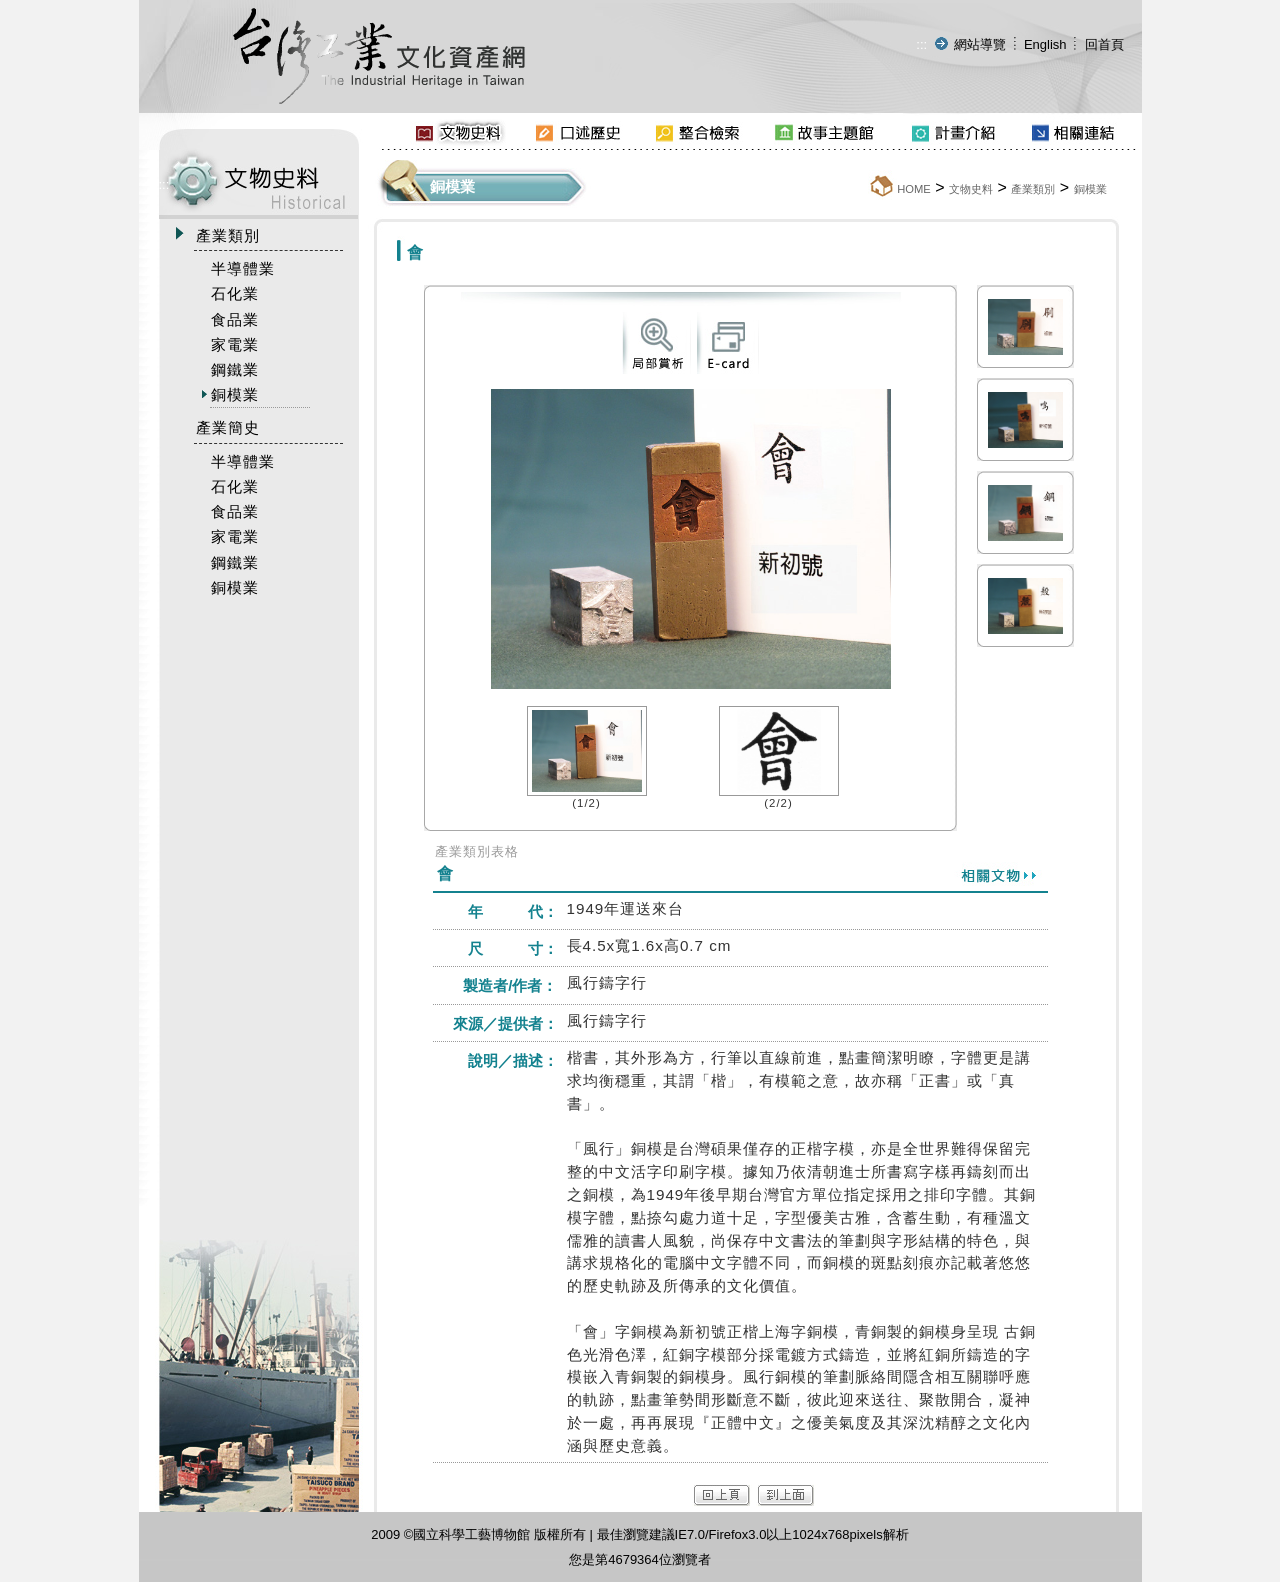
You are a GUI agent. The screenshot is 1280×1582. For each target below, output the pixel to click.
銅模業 (1090, 189)
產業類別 (1033, 189)
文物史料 (971, 189)
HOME (914, 189)
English (1045, 44)
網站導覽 (980, 44)
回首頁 (1104, 44)
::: (921, 44)
